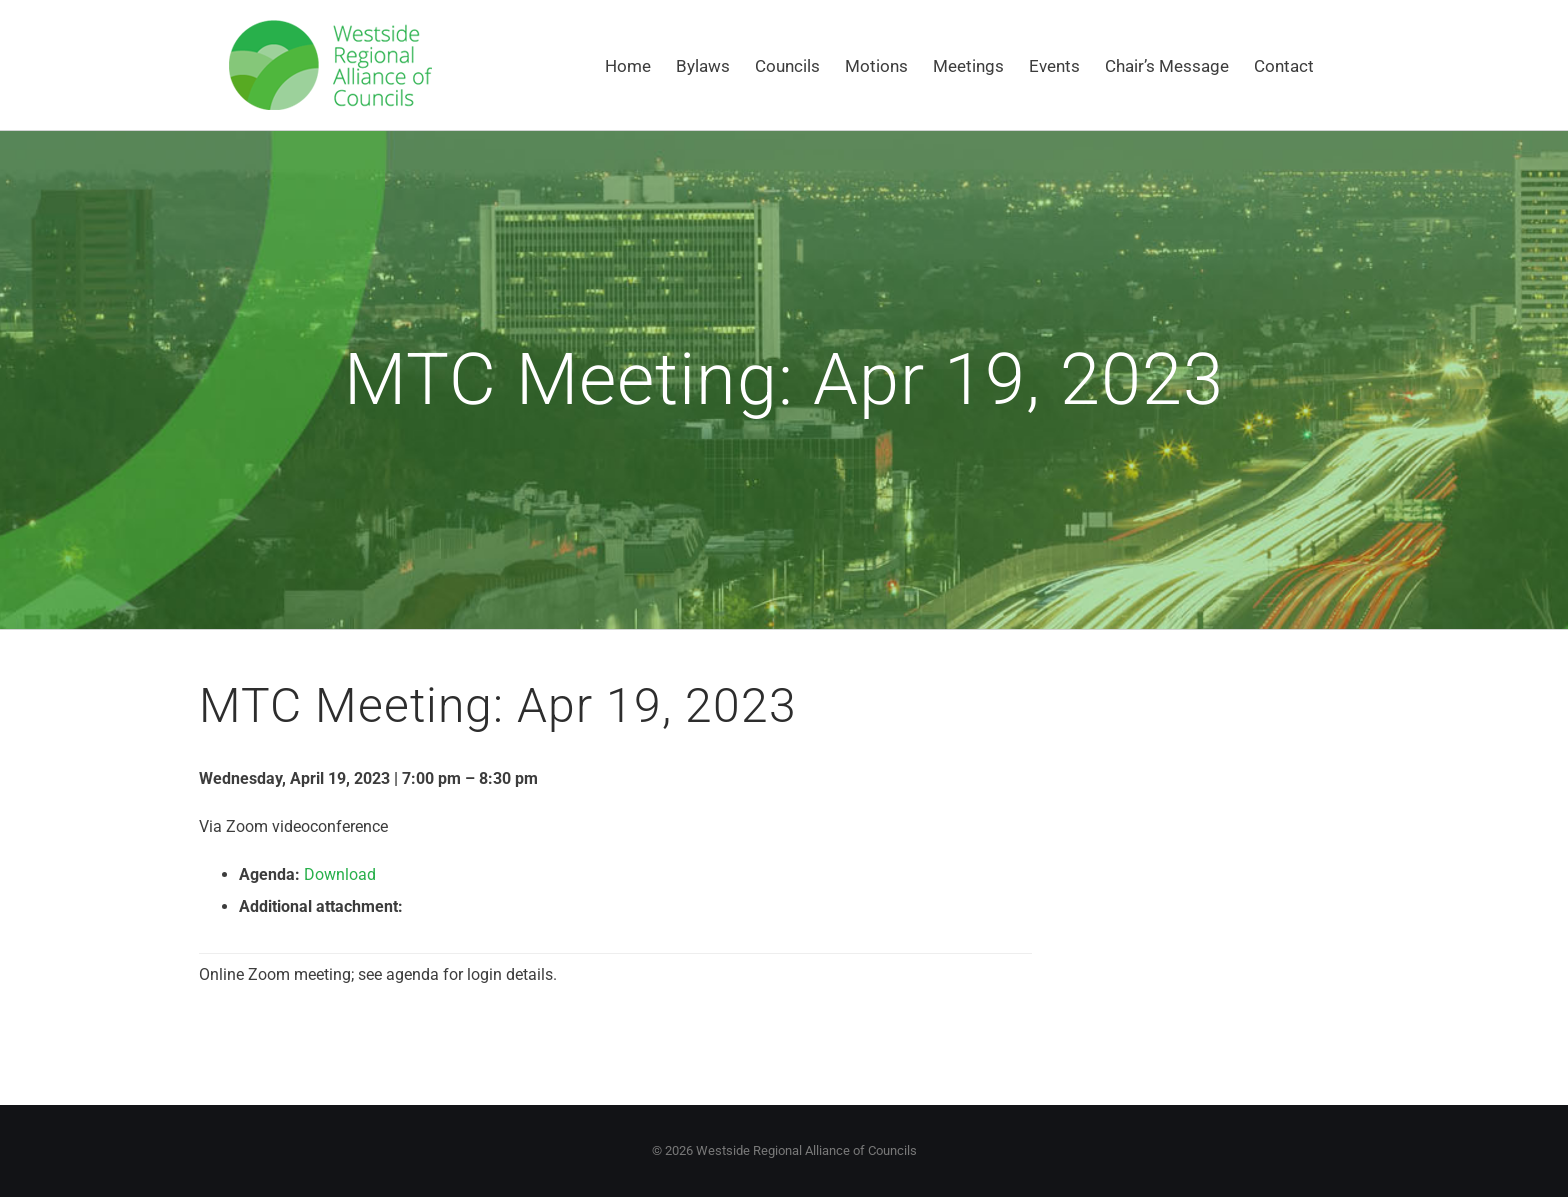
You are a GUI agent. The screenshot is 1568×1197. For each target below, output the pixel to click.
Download (340, 874)
